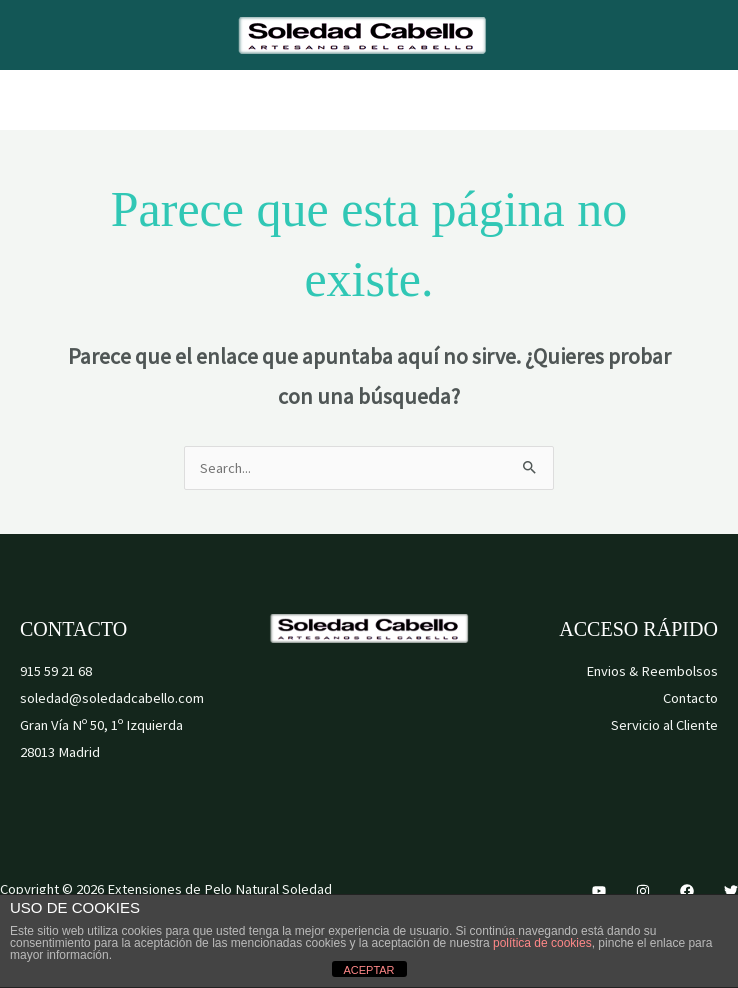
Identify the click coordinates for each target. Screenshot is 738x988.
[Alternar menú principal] (369, 100)
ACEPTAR (368, 970)
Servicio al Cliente (664, 725)
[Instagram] (643, 891)
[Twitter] (731, 891)
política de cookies (542, 943)
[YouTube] (599, 891)
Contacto (690, 698)
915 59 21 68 (56, 671)
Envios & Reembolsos (652, 671)
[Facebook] (687, 891)
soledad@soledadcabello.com (112, 698)
